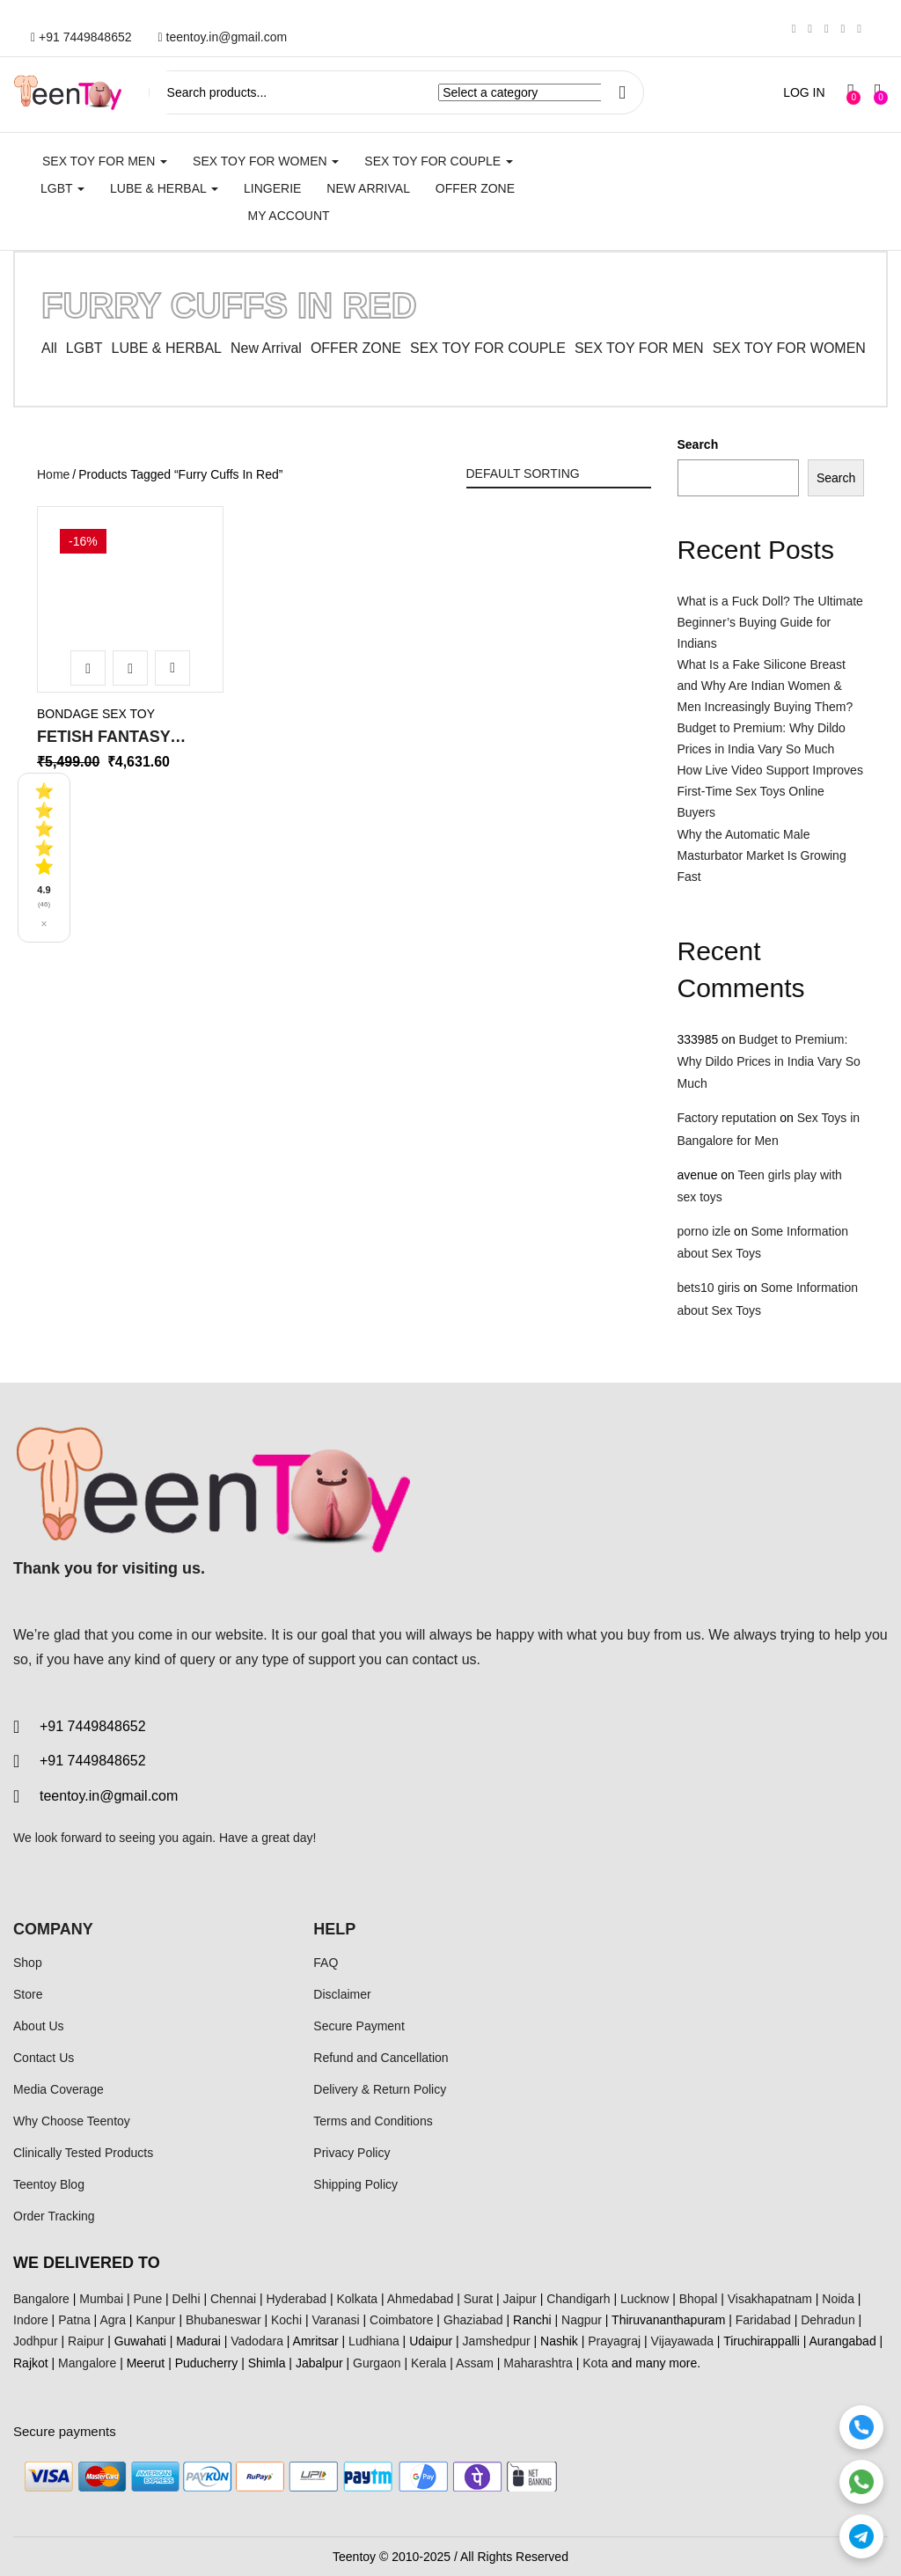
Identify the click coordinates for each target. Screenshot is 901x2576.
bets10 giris (709, 1288)
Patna (74, 2320)
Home (53, 474)
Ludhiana (373, 2341)
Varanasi (335, 2320)
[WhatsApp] (861, 2482)
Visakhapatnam (770, 2299)
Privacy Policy (351, 2153)
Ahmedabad (420, 2299)
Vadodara (257, 2341)
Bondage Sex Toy (96, 714)
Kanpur (155, 2320)
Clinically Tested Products (83, 2153)
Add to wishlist (172, 668)
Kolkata (356, 2299)
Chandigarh (578, 2299)
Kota (595, 2363)
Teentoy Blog (48, 2184)
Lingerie (272, 188)
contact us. (446, 1659)
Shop (27, 1963)
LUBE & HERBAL (164, 188)
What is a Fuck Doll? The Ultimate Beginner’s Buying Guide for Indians (770, 622)
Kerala (428, 2363)
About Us (38, 2026)
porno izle (704, 1231)
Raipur (86, 2341)
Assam (475, 2363)
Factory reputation (727, 1118)
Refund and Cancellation (380, 2058)
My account (288, 216)
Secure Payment (359, 2026)
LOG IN (803, 92)
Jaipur (520, 2299)
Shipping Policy (355, 2184)
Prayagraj (614, 2341)
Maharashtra (538, 2363)
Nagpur (581, 2320)
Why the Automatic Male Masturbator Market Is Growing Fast (762, 855)
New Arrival (368, 188)
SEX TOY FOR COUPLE (438, 161)
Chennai (233, 2299)
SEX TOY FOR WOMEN (266, 161)
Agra (112, 2320)
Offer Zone (475, 188)
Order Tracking (54, 2216)
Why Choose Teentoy (71, 2121)
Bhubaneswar (223, 2320)
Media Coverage (58, 2089)
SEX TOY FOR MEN (104, 161)
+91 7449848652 (81, 37)
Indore (30, 2320)
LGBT (62, 188)
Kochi (286, 2320)
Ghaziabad (473, 2320)
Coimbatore (401, 2320)
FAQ (325, 1963)
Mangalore (87, 2363)
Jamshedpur (497, 2341)
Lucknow (644, 2299)
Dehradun (828, 2320)
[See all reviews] (44, 858)
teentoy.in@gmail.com (223, 37)
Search (698, 444)
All (49, 348)
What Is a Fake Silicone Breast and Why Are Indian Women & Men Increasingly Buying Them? (765, 685)
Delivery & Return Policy (379, 2089)
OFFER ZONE (356, 348)
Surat (478, 2299)
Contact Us (43, 2058)
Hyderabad (297, 2299)
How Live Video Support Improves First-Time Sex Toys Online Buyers (770, 791)
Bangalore (41, 2299)
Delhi (186, 2299)
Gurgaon (376, 2363)
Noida (838, 2299)
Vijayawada (682, 2341)
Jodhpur (35, 2341)
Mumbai (101, 2299)
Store (27, 1994)
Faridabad (763, 2320)
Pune (147, 2299)
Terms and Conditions (372, 2121)
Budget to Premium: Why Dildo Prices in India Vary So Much (769, 1061)
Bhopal (698, 2299)
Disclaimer (341, 1994)
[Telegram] (861, 2536)
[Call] (861, 2427)
